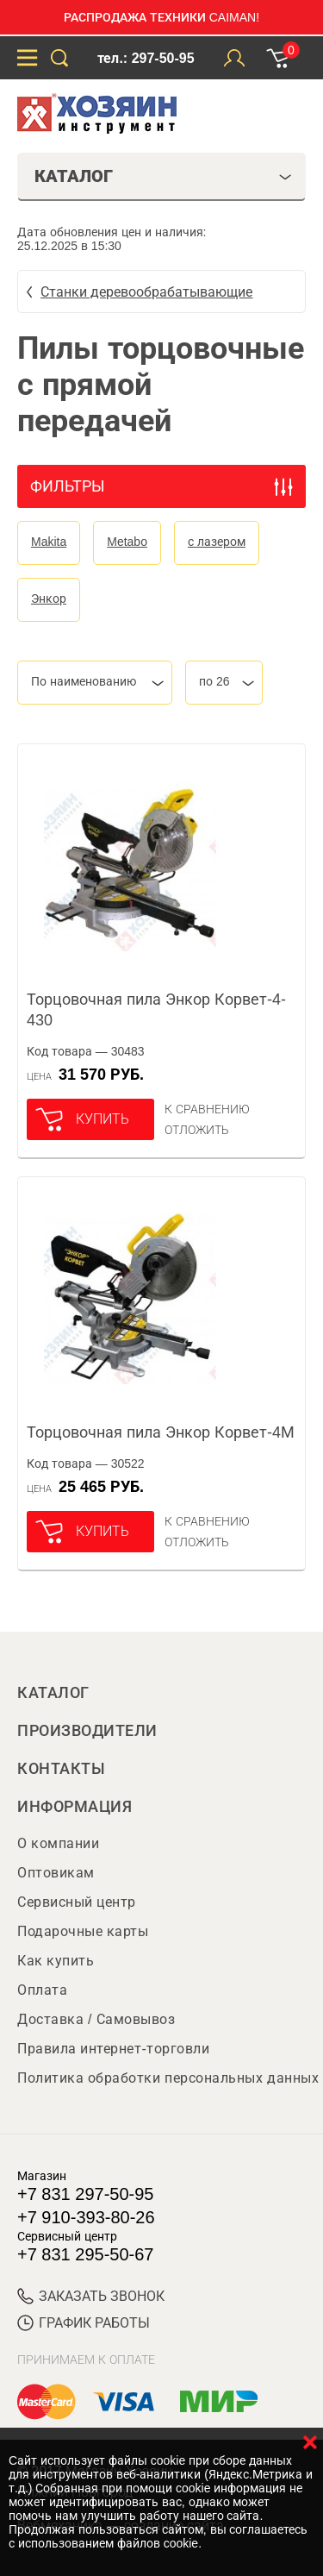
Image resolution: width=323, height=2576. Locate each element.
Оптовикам (56, 1872)
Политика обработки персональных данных (168, 2078)
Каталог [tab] (163, 175)
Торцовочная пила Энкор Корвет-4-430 (156, 1010)
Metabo (127, 541)
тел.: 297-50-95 (145, 58)
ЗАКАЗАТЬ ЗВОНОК (91, 2296)
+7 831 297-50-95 (85, 2193)
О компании (58, 1843)
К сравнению (207, 1109)
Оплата (42, 1990)
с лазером (216, 541)
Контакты (61, 1768)
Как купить (55, 1960)
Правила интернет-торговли (113, 2048)
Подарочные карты (82, 1931)
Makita (48, 541)
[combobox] (94, 683)
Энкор (48, 598)
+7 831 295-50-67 (85, 2254)
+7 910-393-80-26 (86, 2217)
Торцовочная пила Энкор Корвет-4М (161, 1432)
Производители (87, 1730)
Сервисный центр (76, 1902)
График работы (83, 2323)
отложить (197, 1130)
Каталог (53, 1693)
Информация (74, 1806)
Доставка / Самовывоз (96, 2019)
